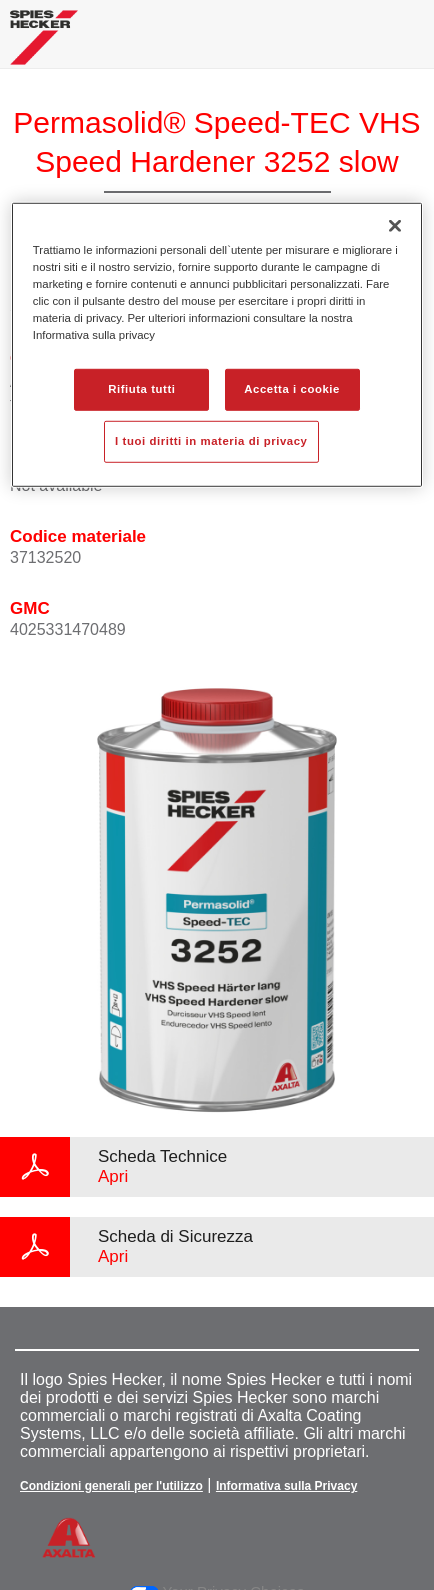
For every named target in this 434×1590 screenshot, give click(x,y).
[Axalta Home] (44, 45)
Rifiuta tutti (141, 389)
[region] (217, 344)
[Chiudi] (395, 225)
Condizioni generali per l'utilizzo (111, 1486)
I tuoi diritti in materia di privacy (211, 441)
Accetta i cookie (292, 389)
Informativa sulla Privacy (286, 1486)
